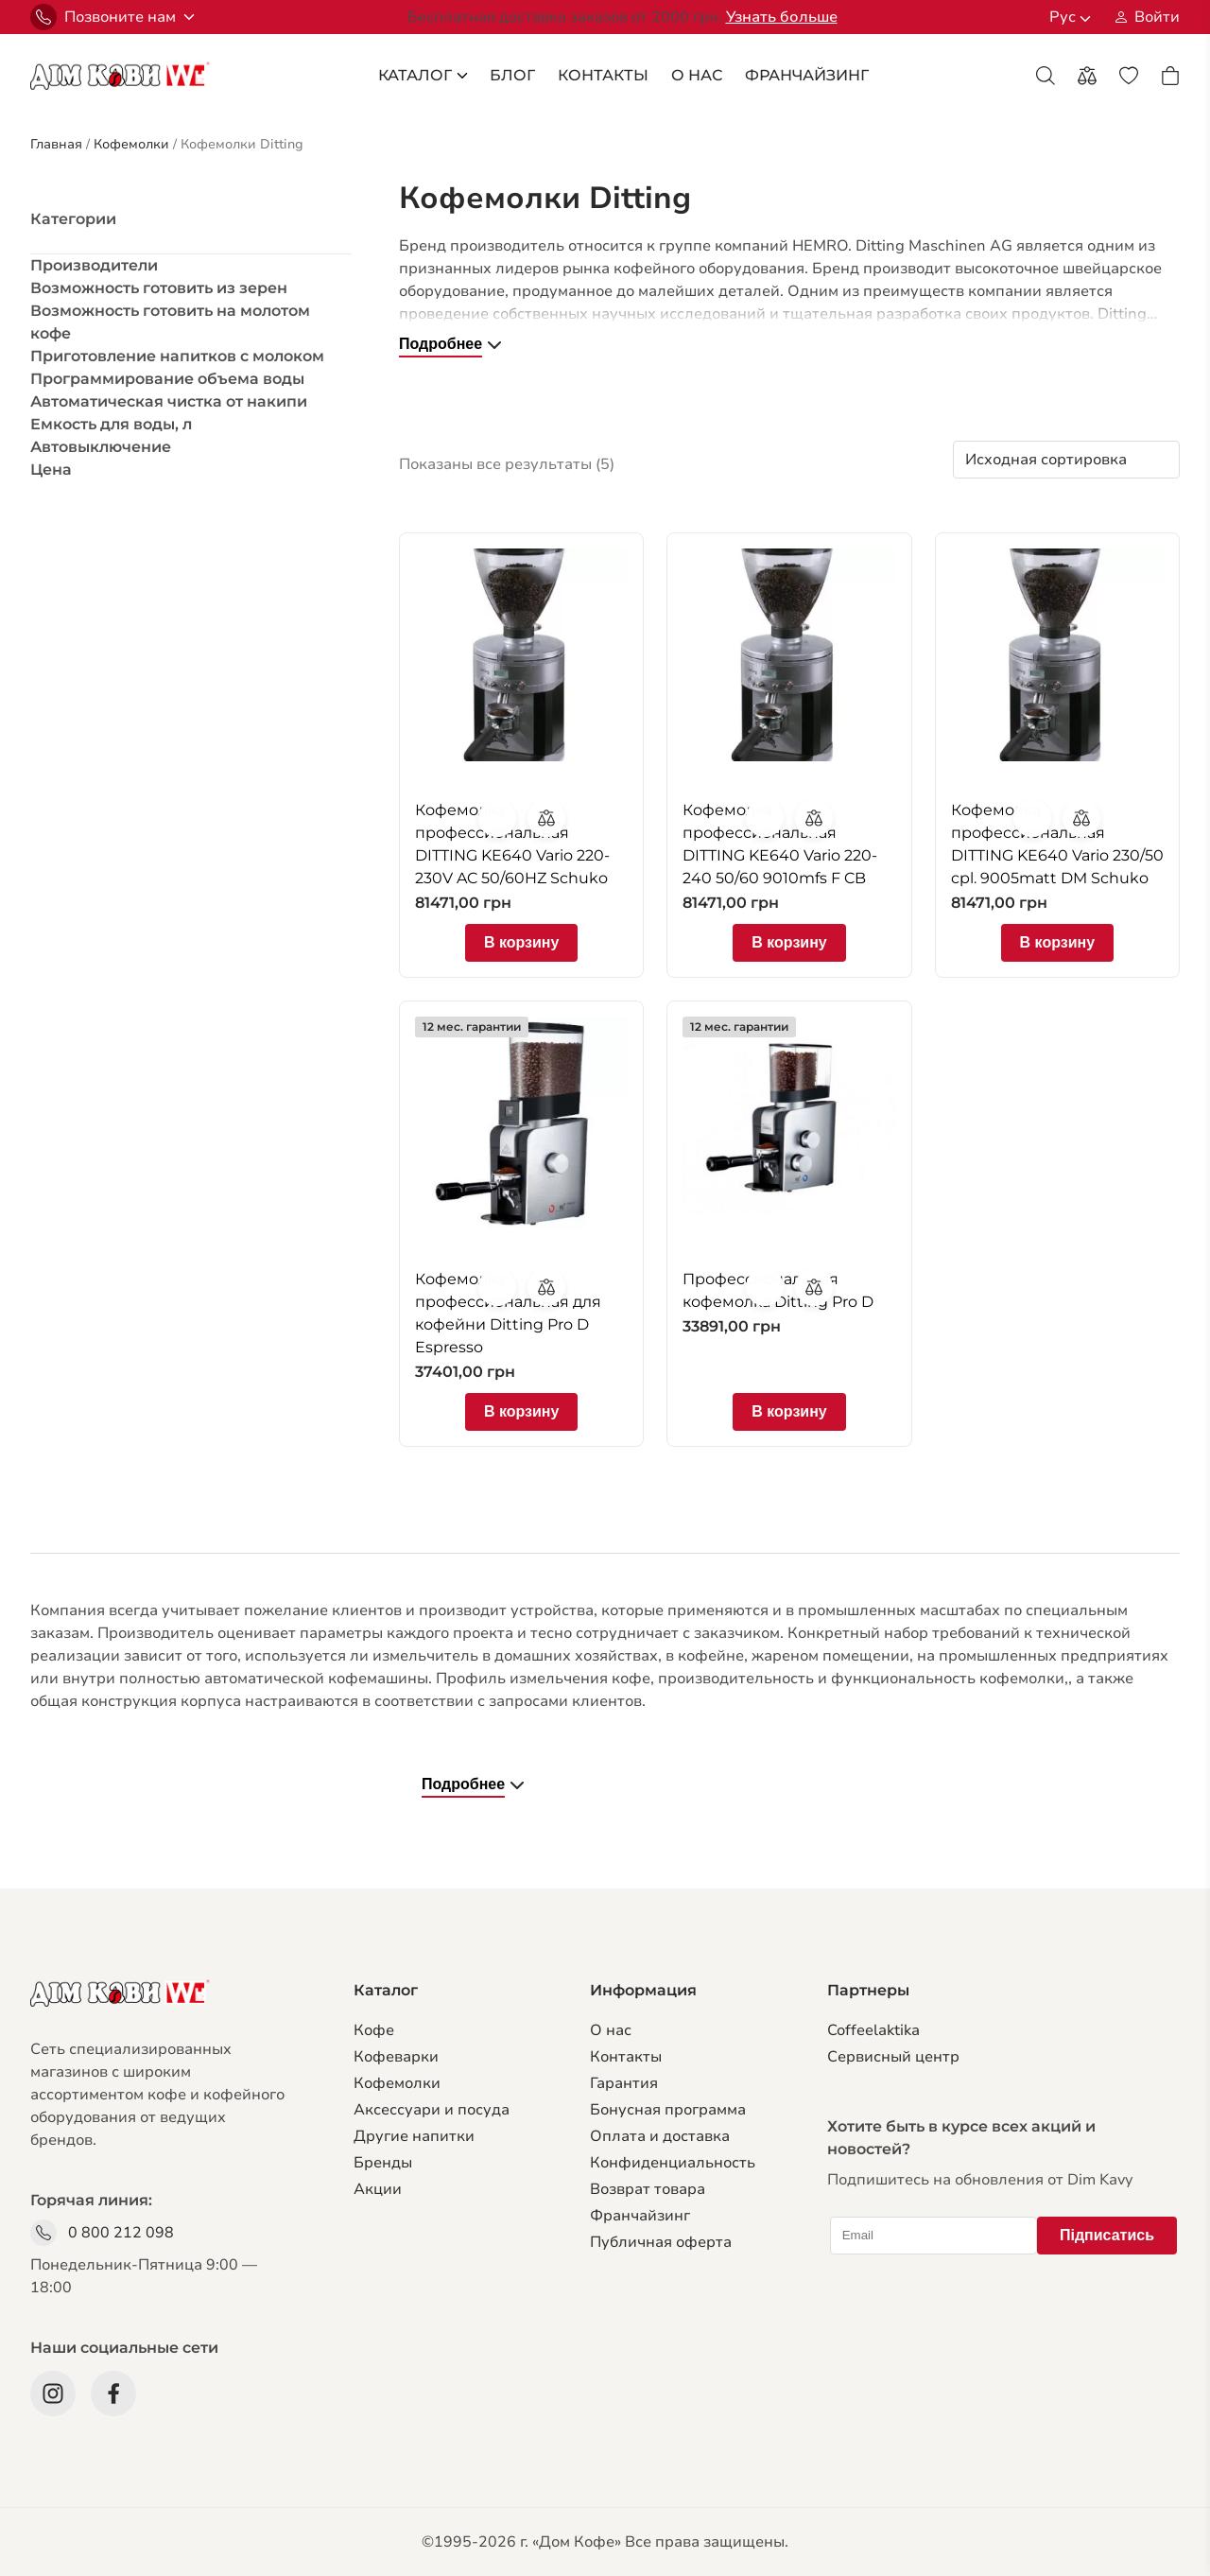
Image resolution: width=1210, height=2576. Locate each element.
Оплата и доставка (660, 2136)
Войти (1157, 17)
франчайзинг (807, 75)
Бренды (383, 2162)
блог (512, 75)
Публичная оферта (661, 2242)
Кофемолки (397, 2083)
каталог (422, 75)
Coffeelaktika (873, 2030)
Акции (378, 2189)
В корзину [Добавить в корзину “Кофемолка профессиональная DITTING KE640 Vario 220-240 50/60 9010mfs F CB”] (789, 942)
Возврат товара (647, 2189)
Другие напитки (414, 2136)
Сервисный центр (893, 2056)
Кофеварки (396, 2056)
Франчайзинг (640, 2215)
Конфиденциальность (672, 2162)
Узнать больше (782, 17)
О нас (610, 2030)
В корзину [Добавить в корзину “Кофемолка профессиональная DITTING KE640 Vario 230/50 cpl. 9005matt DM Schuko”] (1057, 942)
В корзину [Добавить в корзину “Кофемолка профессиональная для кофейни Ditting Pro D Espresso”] (521, 1411)
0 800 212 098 (121, 2232)
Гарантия (624, 2083)
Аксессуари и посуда (432, 2109)
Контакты (603, 75)
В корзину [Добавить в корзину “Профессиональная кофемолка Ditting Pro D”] (789, 1411)
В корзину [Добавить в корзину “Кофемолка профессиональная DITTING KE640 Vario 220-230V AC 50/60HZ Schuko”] (521, 942)
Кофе (374, 2030)
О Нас (696, 75)
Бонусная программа (668, 2109)
